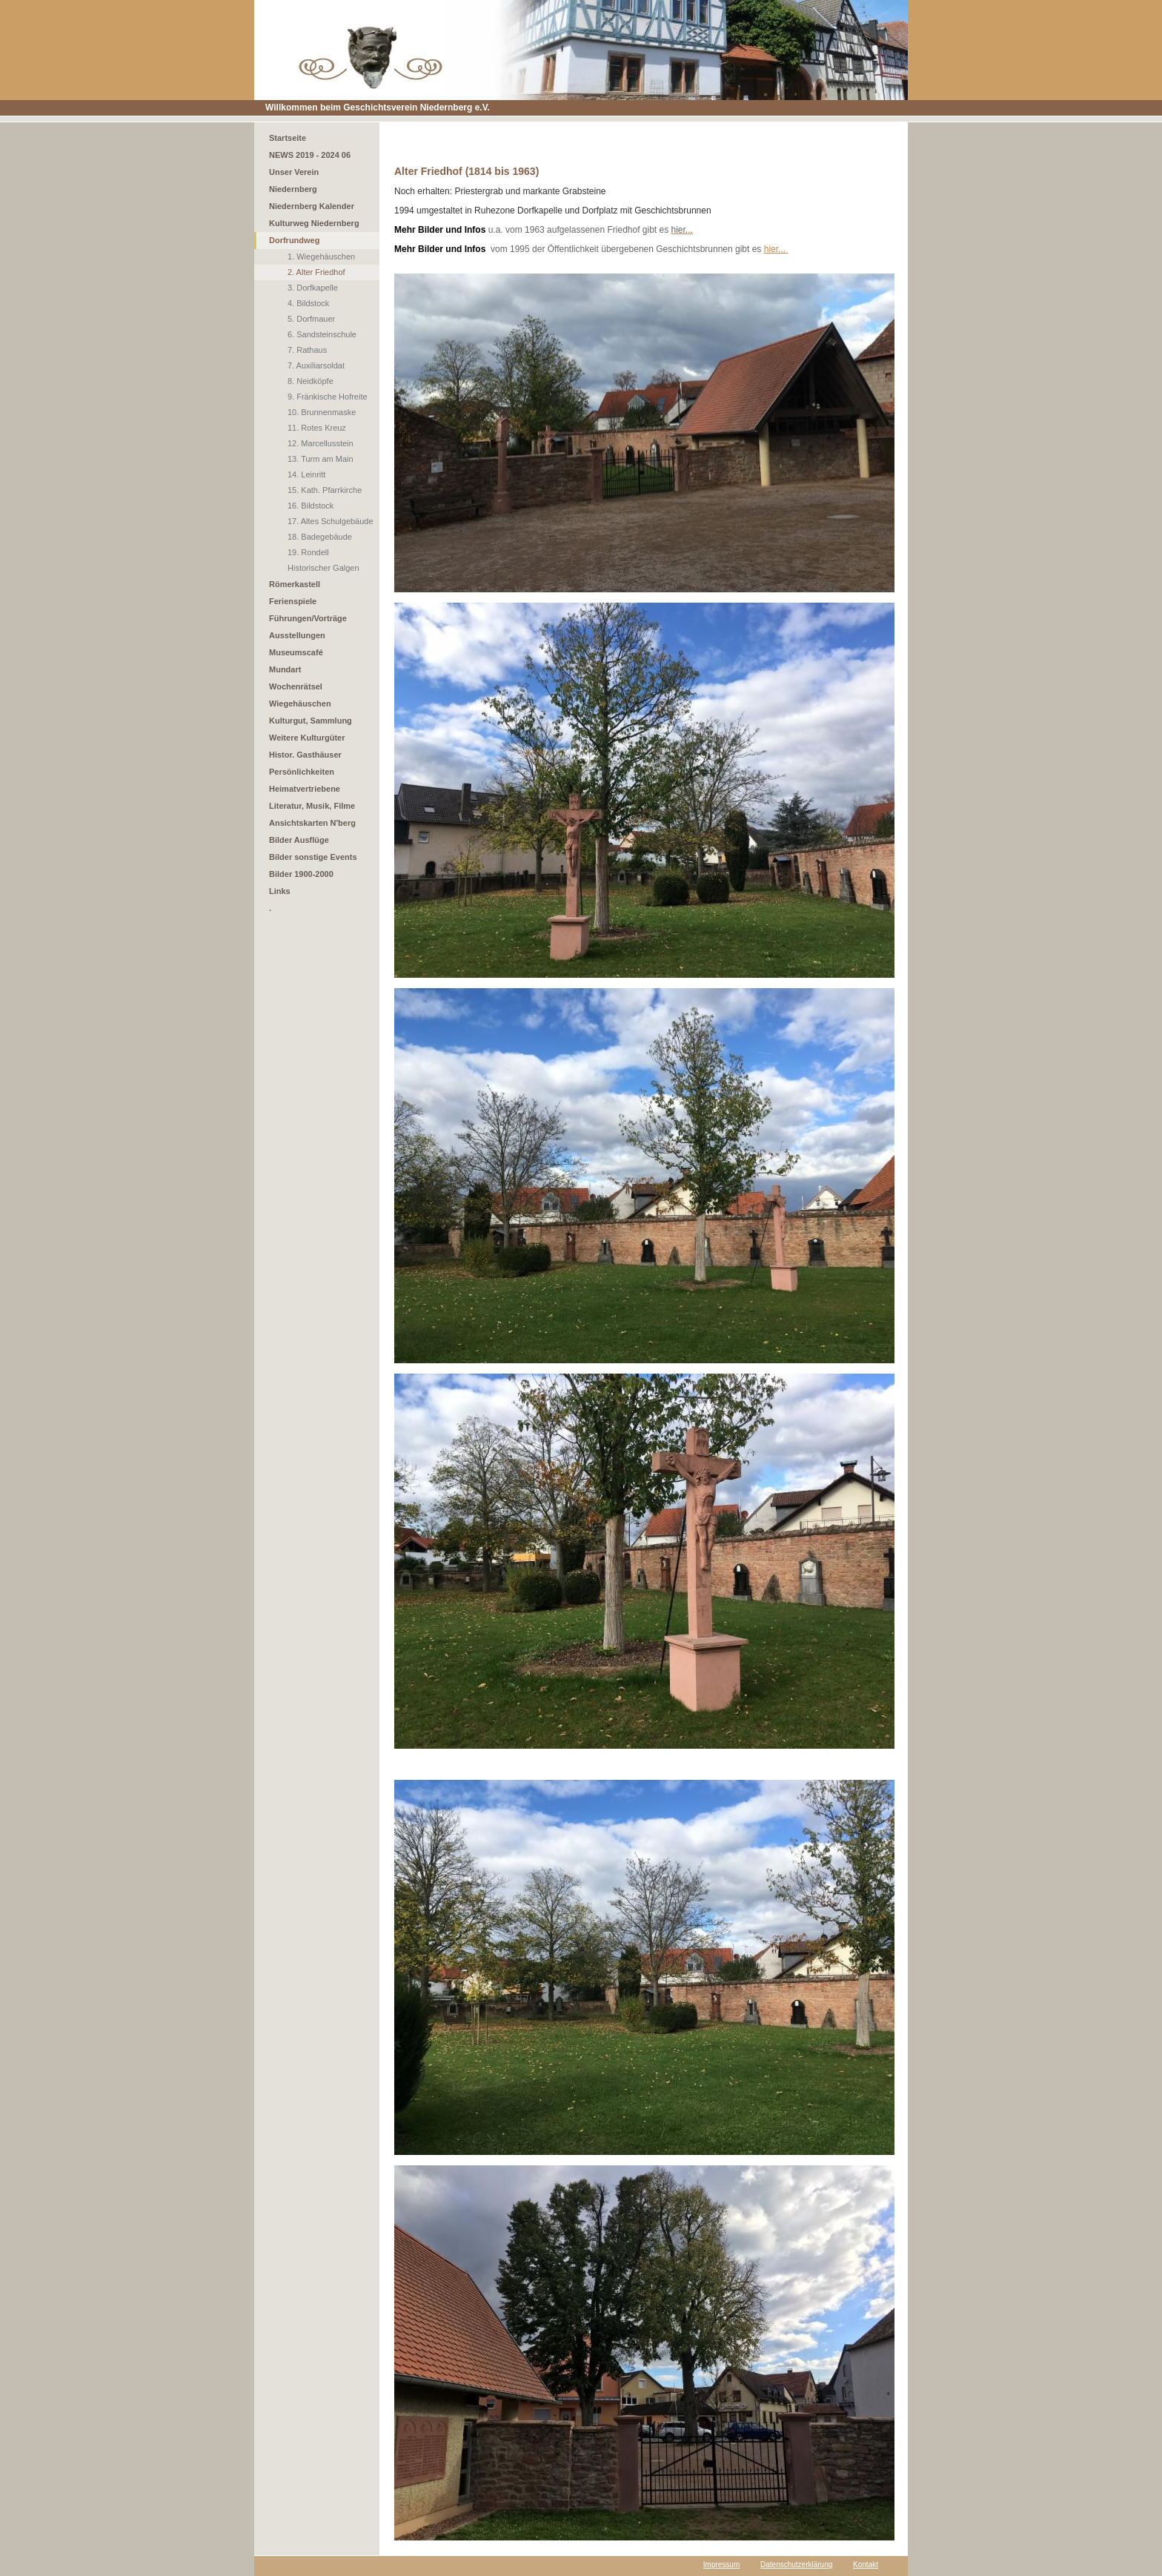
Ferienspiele (292, 601)
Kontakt (865, 2564)
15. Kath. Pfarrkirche (325, 490)
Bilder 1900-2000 (301, 874)
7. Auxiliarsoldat (316, 365)
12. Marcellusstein (320, 443)
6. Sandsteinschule (322, 334)
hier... (776, 249)
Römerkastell (294, 584)
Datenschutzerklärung (796, 2564)
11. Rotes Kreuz (317, 427)
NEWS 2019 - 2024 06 (310, 154)
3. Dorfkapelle (313, 287)
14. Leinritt (306, 474)
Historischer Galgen (323, 567)
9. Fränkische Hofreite (328, 396)
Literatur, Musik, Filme (312, 805)
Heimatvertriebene (304, 788)
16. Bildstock (310, 505)
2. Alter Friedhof (316, 272)
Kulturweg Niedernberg (314, 223)
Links (279, 891)
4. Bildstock (308, 303)
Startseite (287, 137)
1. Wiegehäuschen (321, 256)
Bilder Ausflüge (299, 839)
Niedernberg (293, 189)
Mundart (285, 669)
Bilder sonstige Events (313, 856)
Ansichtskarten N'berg (312, 822)
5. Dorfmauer (311, 318)
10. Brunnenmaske (322, 412)
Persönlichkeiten (301, 771)
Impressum (721, 2564)
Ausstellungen (297, 635)
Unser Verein (294, 172)
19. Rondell (308, 552)
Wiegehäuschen (300, 703)
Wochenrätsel (295, 686)
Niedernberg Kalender (311, 206)
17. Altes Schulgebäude (331, 521)
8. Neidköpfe (310, 381)
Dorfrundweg (294, 240)
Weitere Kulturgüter (307, 737)
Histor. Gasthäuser (305, 754)
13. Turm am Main (320, 458)
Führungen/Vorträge (308, 618)
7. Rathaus (307, 349)
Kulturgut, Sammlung (310, 720)
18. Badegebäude (320, 536)
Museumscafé (296, 652)
